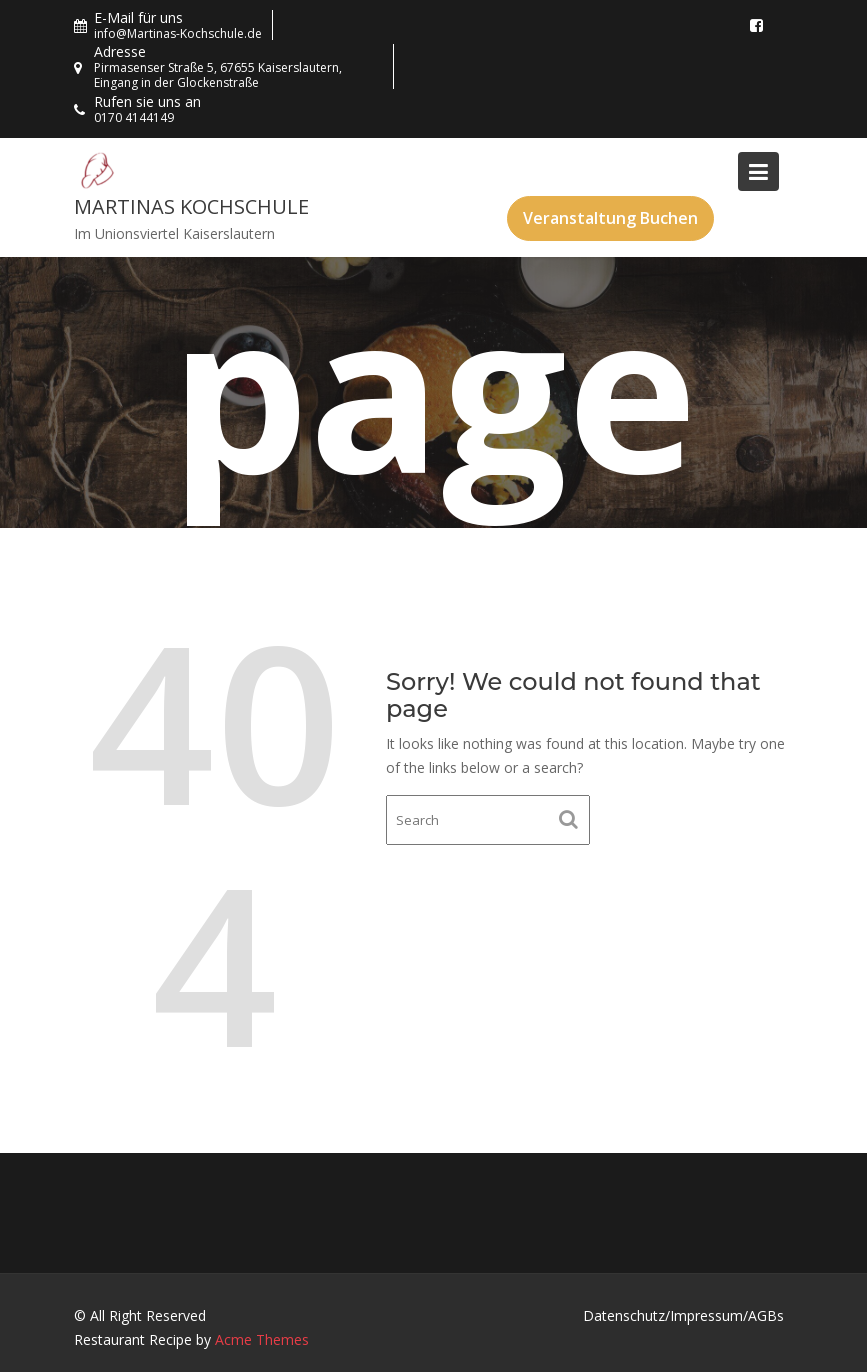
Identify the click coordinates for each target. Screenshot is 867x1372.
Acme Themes (262, 1339)
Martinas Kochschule (191, 206)
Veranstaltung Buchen (610, 218)
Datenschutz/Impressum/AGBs (683, 1315)
